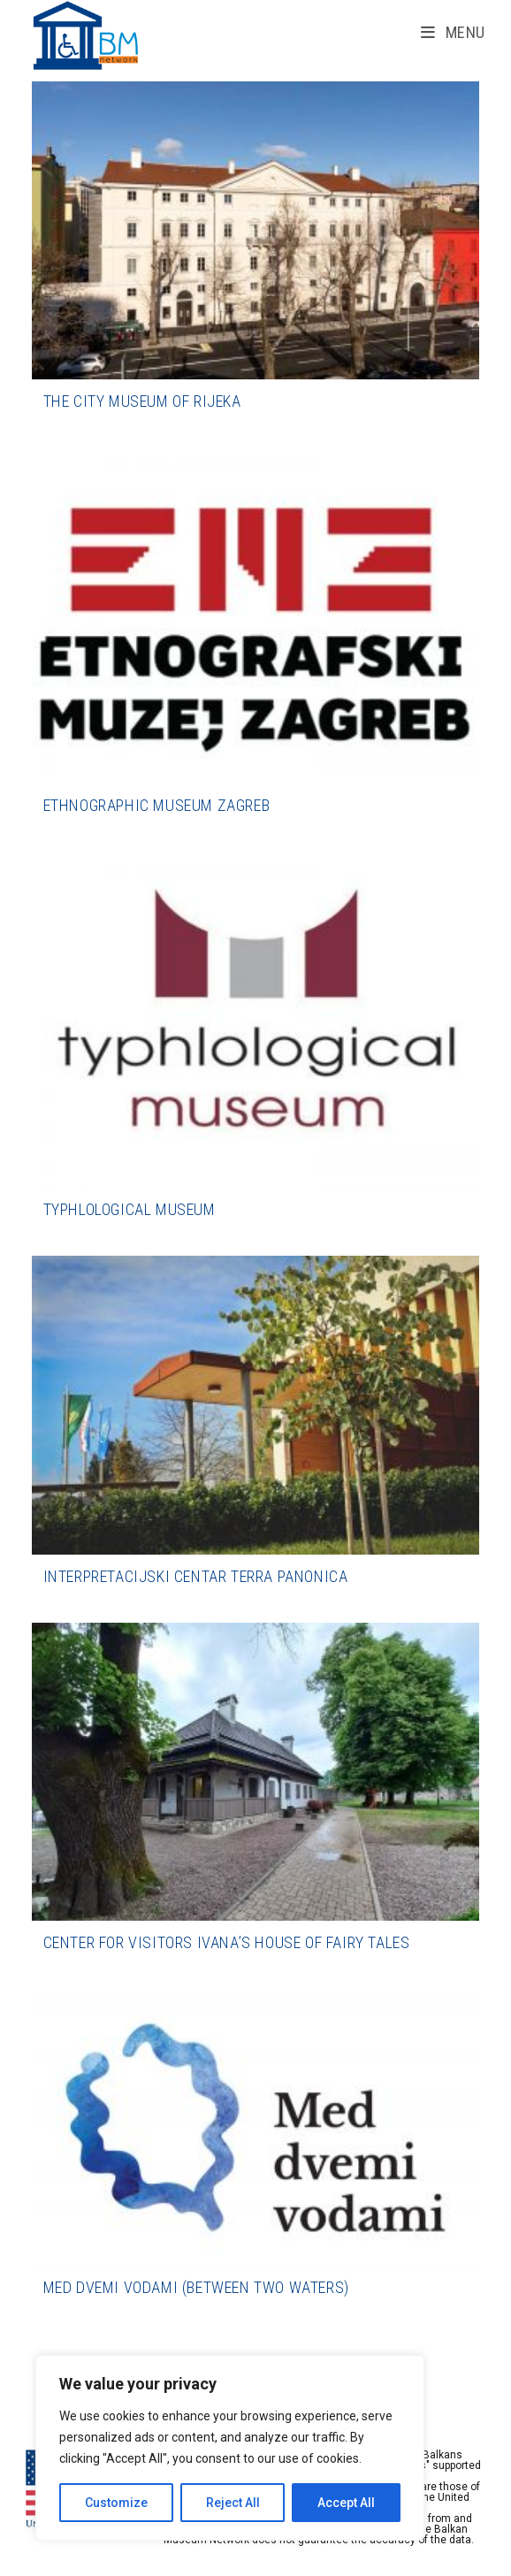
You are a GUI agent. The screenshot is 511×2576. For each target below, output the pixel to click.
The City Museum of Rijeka (142, 401)
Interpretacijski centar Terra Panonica (195, 1576)
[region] (229, 2448)
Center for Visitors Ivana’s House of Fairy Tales (226, 1942)
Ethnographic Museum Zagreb (157, 805)
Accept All (346, 2503)
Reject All (233, 2503)
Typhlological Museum (129, 1209)
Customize (116, 2503)
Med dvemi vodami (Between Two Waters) (196, 2287)
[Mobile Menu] (453, 32)
